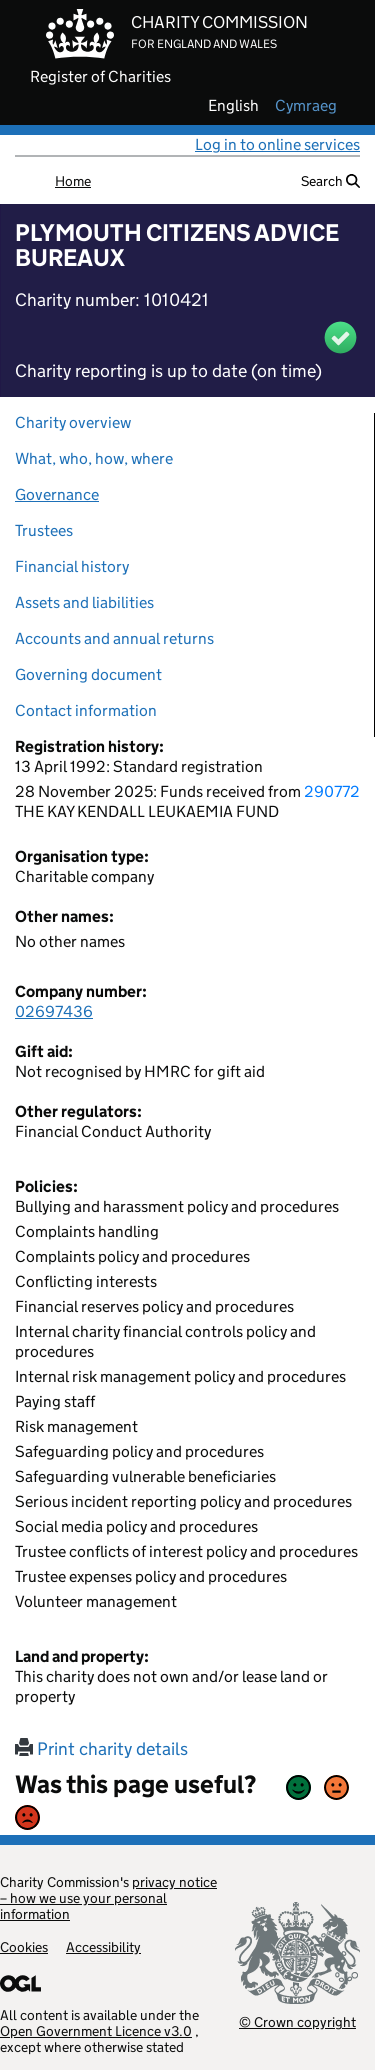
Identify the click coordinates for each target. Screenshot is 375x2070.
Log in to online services (277, 144)
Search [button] (330, 181)
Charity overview (73, 422)
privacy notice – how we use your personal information (108, 1898)
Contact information (86, 710)
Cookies (24, 1947)
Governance (57, 494)
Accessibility (103, 1947)
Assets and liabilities (84, 602)
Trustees (44, 530)
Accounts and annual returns (114, 638)
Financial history (72, 566)
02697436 (54, 1011)
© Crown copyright (297, 2021)
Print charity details (101, 1749)
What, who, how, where (94, 458)
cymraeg (306, 106)
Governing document (88, 674)
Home (73, 181)
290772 (332, 791)
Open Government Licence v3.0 (96, 2031)
